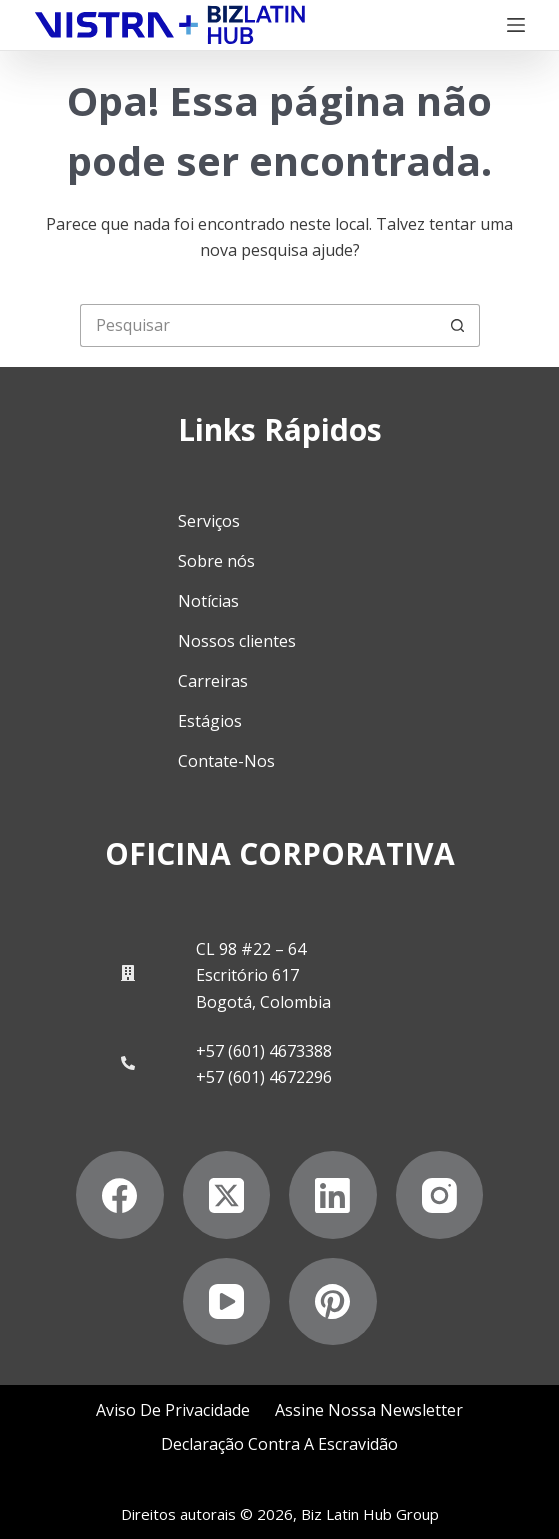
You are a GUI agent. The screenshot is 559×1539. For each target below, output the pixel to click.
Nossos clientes (237, 641)
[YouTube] (227, 1302)
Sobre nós (216, 561)
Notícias (208, 601)
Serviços (209, 521)
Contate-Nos (226, 761)
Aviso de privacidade (173, 1410)
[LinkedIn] (333, 1195)
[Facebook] (120, 1195)
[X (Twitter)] (227, 1195)
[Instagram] (440, 1195)
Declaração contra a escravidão (279, 1444)
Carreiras (213, 681)
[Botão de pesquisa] (458, 325)
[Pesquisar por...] (258, 325)
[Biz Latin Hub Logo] (170, 25)
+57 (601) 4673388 (264, 1051)
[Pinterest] (333, 1302)
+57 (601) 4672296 (264, 1077)
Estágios (210, 721)
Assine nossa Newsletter (369, 1410)
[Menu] (516, 25)
